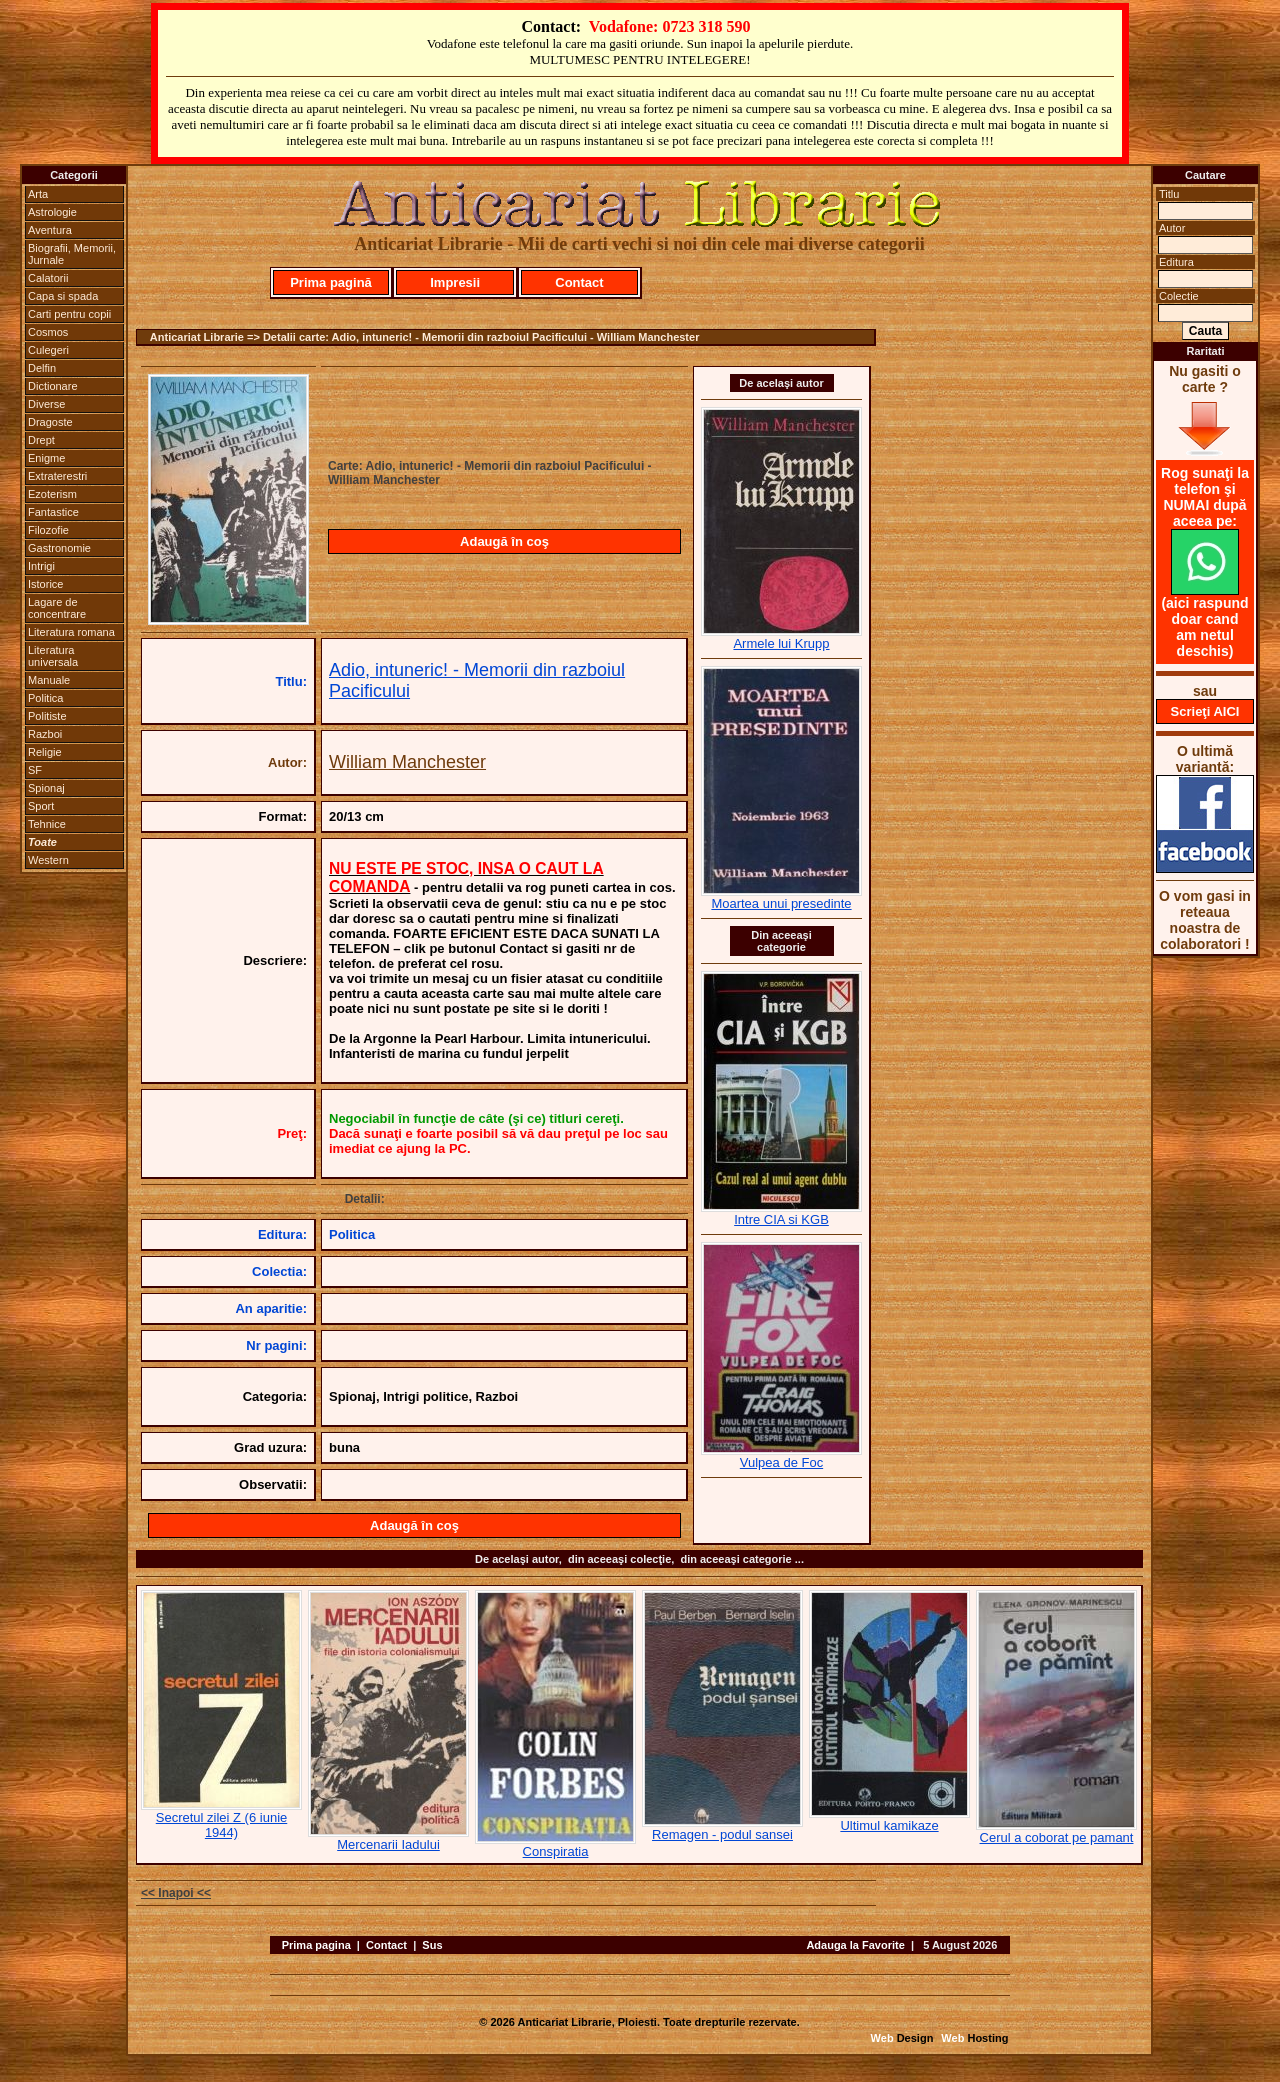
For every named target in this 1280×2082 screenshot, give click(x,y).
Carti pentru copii (69, 314)
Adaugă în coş (504, 541)
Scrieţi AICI (1205, 711)
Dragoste (50, 422)
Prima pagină (331, 282)
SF (35, 770)
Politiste (47, 716)
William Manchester (407, 762)
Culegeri (48, 350)
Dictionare (53, 386)
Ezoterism (52, 494)
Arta (38, 194)
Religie (45, 752)
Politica (45, 698)
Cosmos (48, 332)
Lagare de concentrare (57, 608)
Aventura (50, 230)
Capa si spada (63, 296)
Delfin (42, 368)
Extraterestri (57, 476)
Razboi (45, 734)
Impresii (455, 282)
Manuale (49, 680)
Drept (41, 440)
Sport (41, 806)
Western (48, 860)
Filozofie (48, 530)
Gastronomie (59, 548)
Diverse (46, 404)
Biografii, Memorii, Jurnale (72, 254)
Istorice (45, 584)
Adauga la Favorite (855, 1945)
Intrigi (41, 566)
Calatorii (48, 278)
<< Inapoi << (176, 1893)
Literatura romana (71, 632)
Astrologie (52, 212)
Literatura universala (53, 656)
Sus (432, 1945)
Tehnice (47, 824)
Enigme (46, 458)
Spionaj (46, 788)
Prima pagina (316, 1945)
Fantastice (53, 512)
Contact (579, 282)
